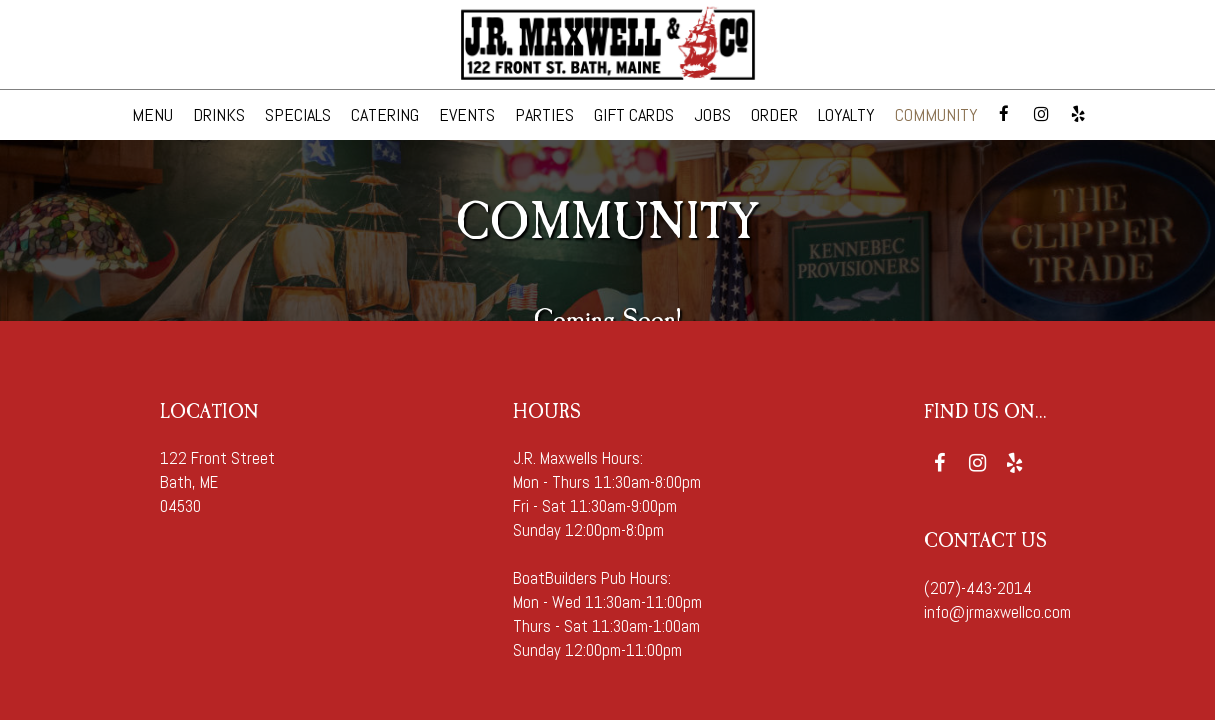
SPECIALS (298, 115)
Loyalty (846, 115)
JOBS (712, 115)
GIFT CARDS (634, 115)
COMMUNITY (936, 115)
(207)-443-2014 (978, 588)
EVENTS (467, 115)
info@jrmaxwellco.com (997, 612)
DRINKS (219, 115)
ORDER (774, 115)
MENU (152, 115)
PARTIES (544, 115)
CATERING (385, 115)
